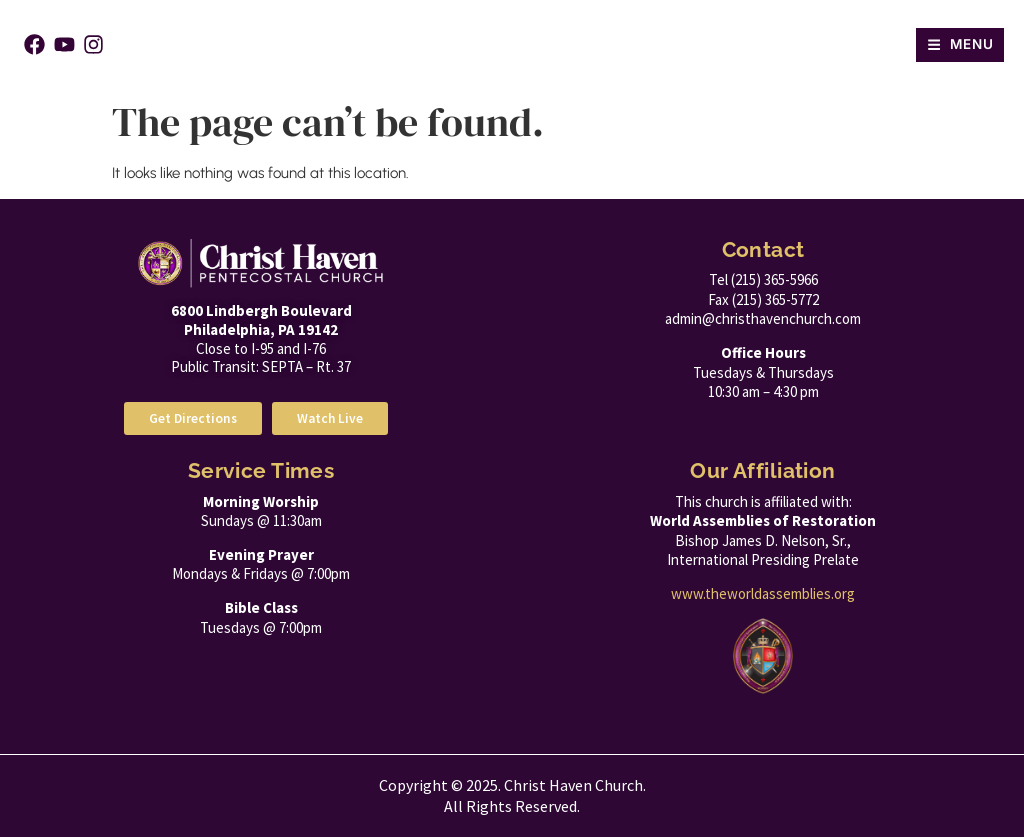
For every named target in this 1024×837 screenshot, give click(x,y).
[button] (960, 45)
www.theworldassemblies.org (763, 593)
